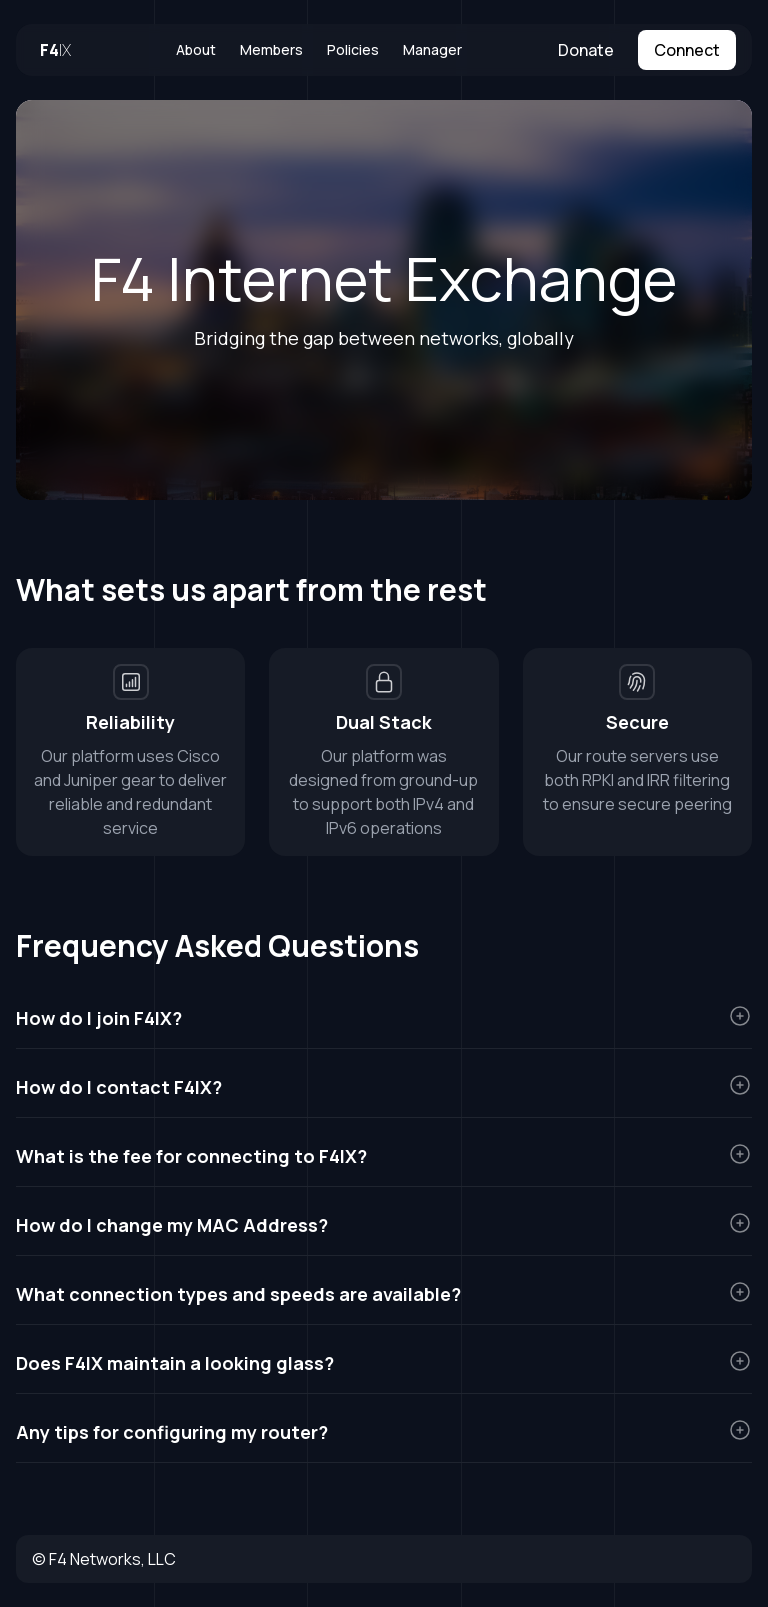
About (196, 49)
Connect (687, 50)
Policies (353, 49)
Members (271, 49)
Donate (586, 50)
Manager (432, 49)
